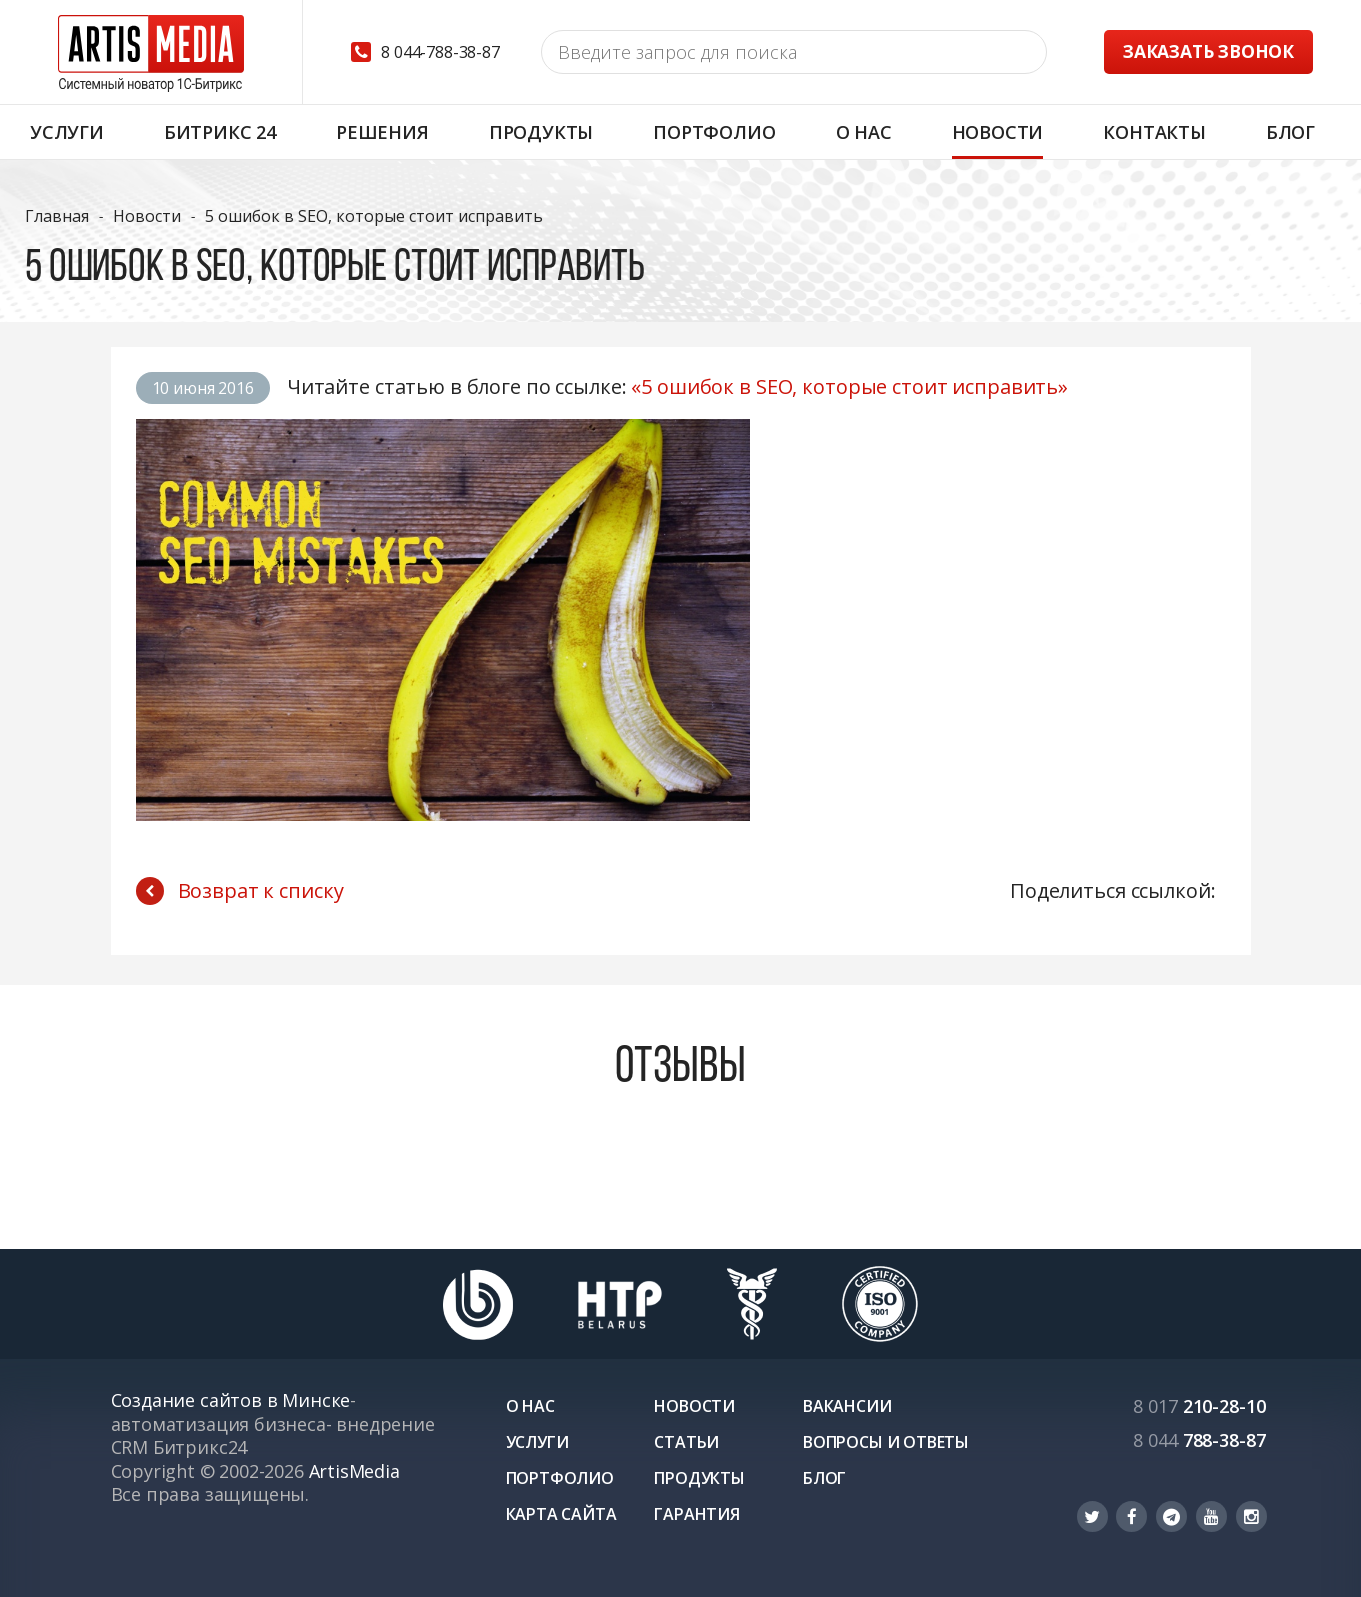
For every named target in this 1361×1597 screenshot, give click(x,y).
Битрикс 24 (220, 132)
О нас (864, 132)
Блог (1290, 132)
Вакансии (847, 1406)
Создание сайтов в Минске (231, 1400)
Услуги (67, 132)
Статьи (686, 1442)
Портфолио (714, 132)
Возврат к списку (240, 890)
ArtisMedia (354, 1471)
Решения (382, 132)
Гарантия (697, 1514)
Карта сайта (561, 1514)
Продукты (541, 132)
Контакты (1154, 132)
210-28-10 (1199, 1406)
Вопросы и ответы (886, 1442)
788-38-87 (1199, 1440)
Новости (998, 132)
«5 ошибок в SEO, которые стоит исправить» (849, 386)
